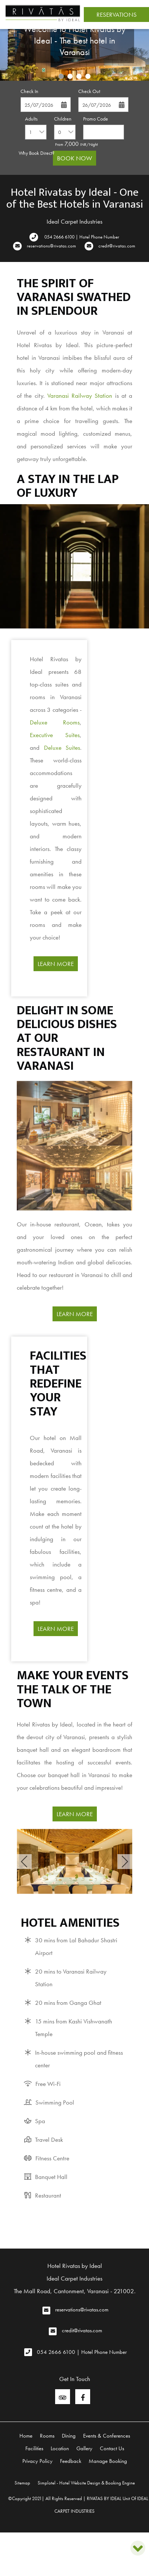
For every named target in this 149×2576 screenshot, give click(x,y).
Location (60, 2448)
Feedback (70, 2460)
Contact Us (112, 2448)
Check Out (89, 91)
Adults (31, 118)
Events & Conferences (106, 2435)
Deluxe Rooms (55, 722)
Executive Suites (55, 735)
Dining (69, 2435)
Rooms (47, 2435)
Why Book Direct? (36, 153)
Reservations (116, 14)
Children (63, 118)
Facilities (34, 2448)
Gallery (84, 2448)
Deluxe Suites (62, 747)
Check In (29, 91)
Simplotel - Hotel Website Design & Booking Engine (86, 2483)
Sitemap (22, 2483)
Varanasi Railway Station (79, 395)
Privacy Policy (37, 2460)
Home (25, 2435)
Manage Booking (108, 2460)
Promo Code (95, 118)
